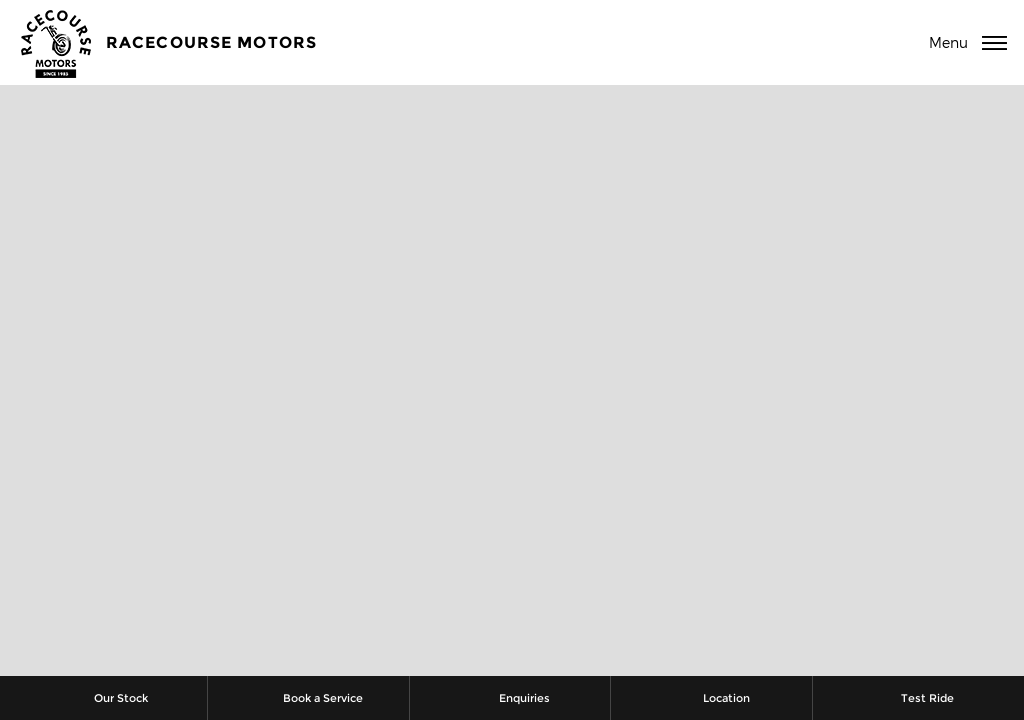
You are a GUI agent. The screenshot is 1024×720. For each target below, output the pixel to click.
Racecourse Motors (211, 42)
